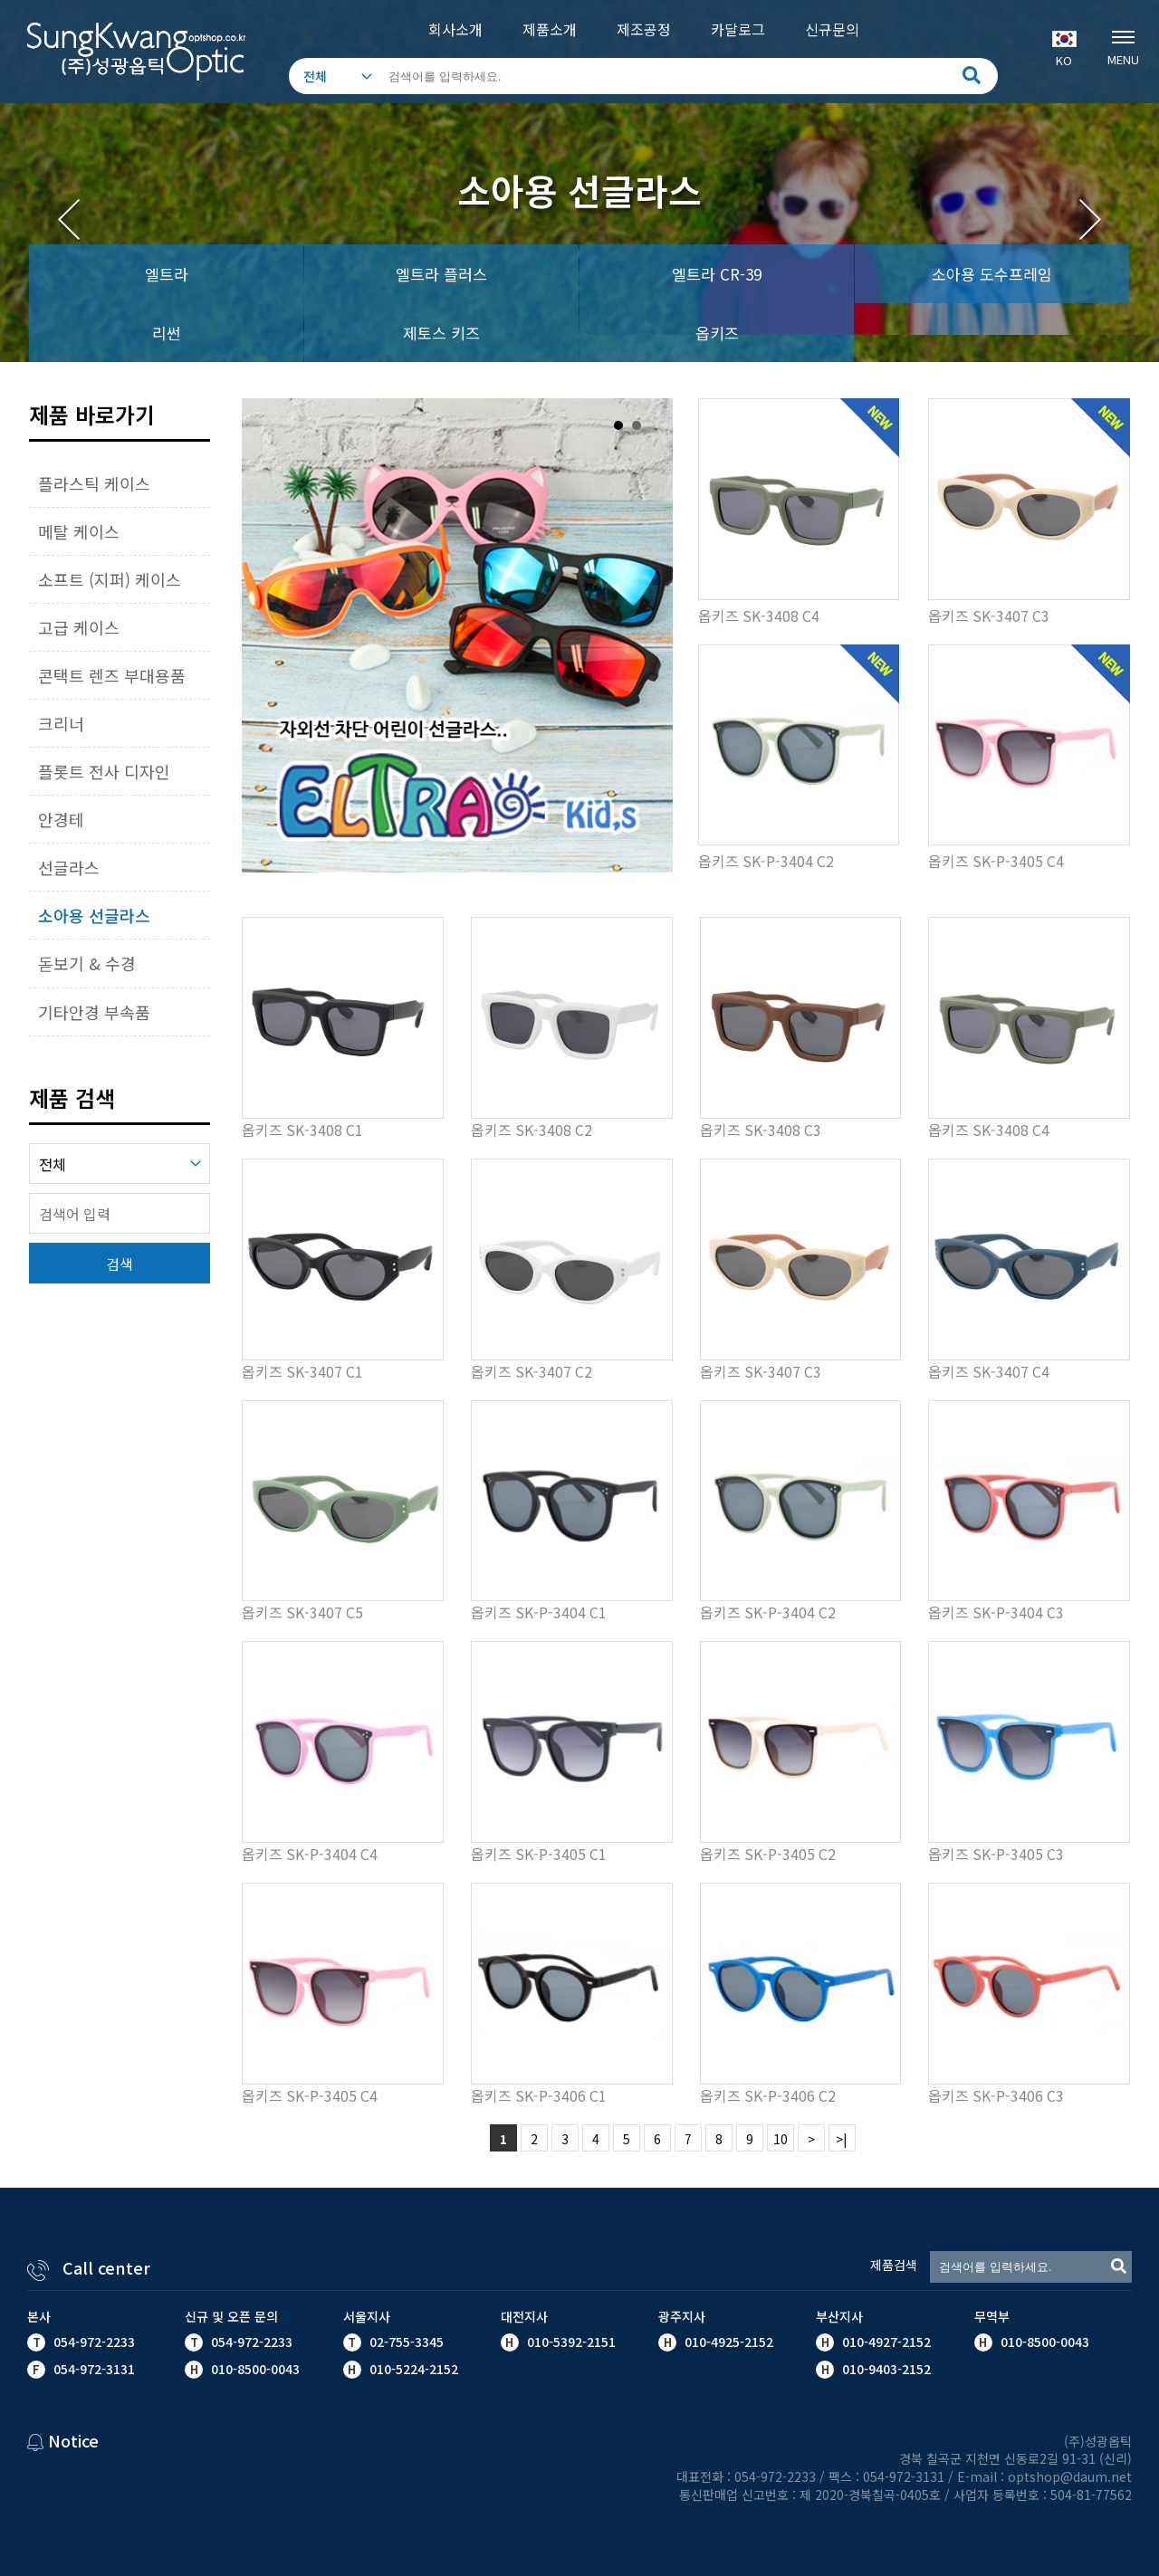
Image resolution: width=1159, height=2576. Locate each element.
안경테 (61, 819)
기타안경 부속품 (94, 1012)
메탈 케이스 (79, 531)
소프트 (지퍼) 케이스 (109, 579)
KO (1064, 50)
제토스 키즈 (441, 332)
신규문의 (832, 29)
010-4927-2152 (884, 2342)
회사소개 (455, 29)
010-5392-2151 (571, 2342)
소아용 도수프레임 (992, 273)
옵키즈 (717, 332)
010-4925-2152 (727, 2342)
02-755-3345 (406, 2342)
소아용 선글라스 (94, 915)
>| (842, 2139)
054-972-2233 (94, 2342)
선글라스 (69, 867)
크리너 (61, 723)
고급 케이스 (79, 627)
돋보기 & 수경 (87, 963)
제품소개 (549, 29)
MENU (1123, 46)
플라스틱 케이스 (94, 483)
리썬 (166, 332)
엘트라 (166, 273)
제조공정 (644, 29)
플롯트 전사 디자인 (104, 771)
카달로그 (738, 29)
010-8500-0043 (1043, 2342)
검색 (119, 1263)
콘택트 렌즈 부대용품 (112, 675)
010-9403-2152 (884, 2369)
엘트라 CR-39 (716, 273)
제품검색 (893, 2265)
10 (780, 2139)
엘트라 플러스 (441, 273)
